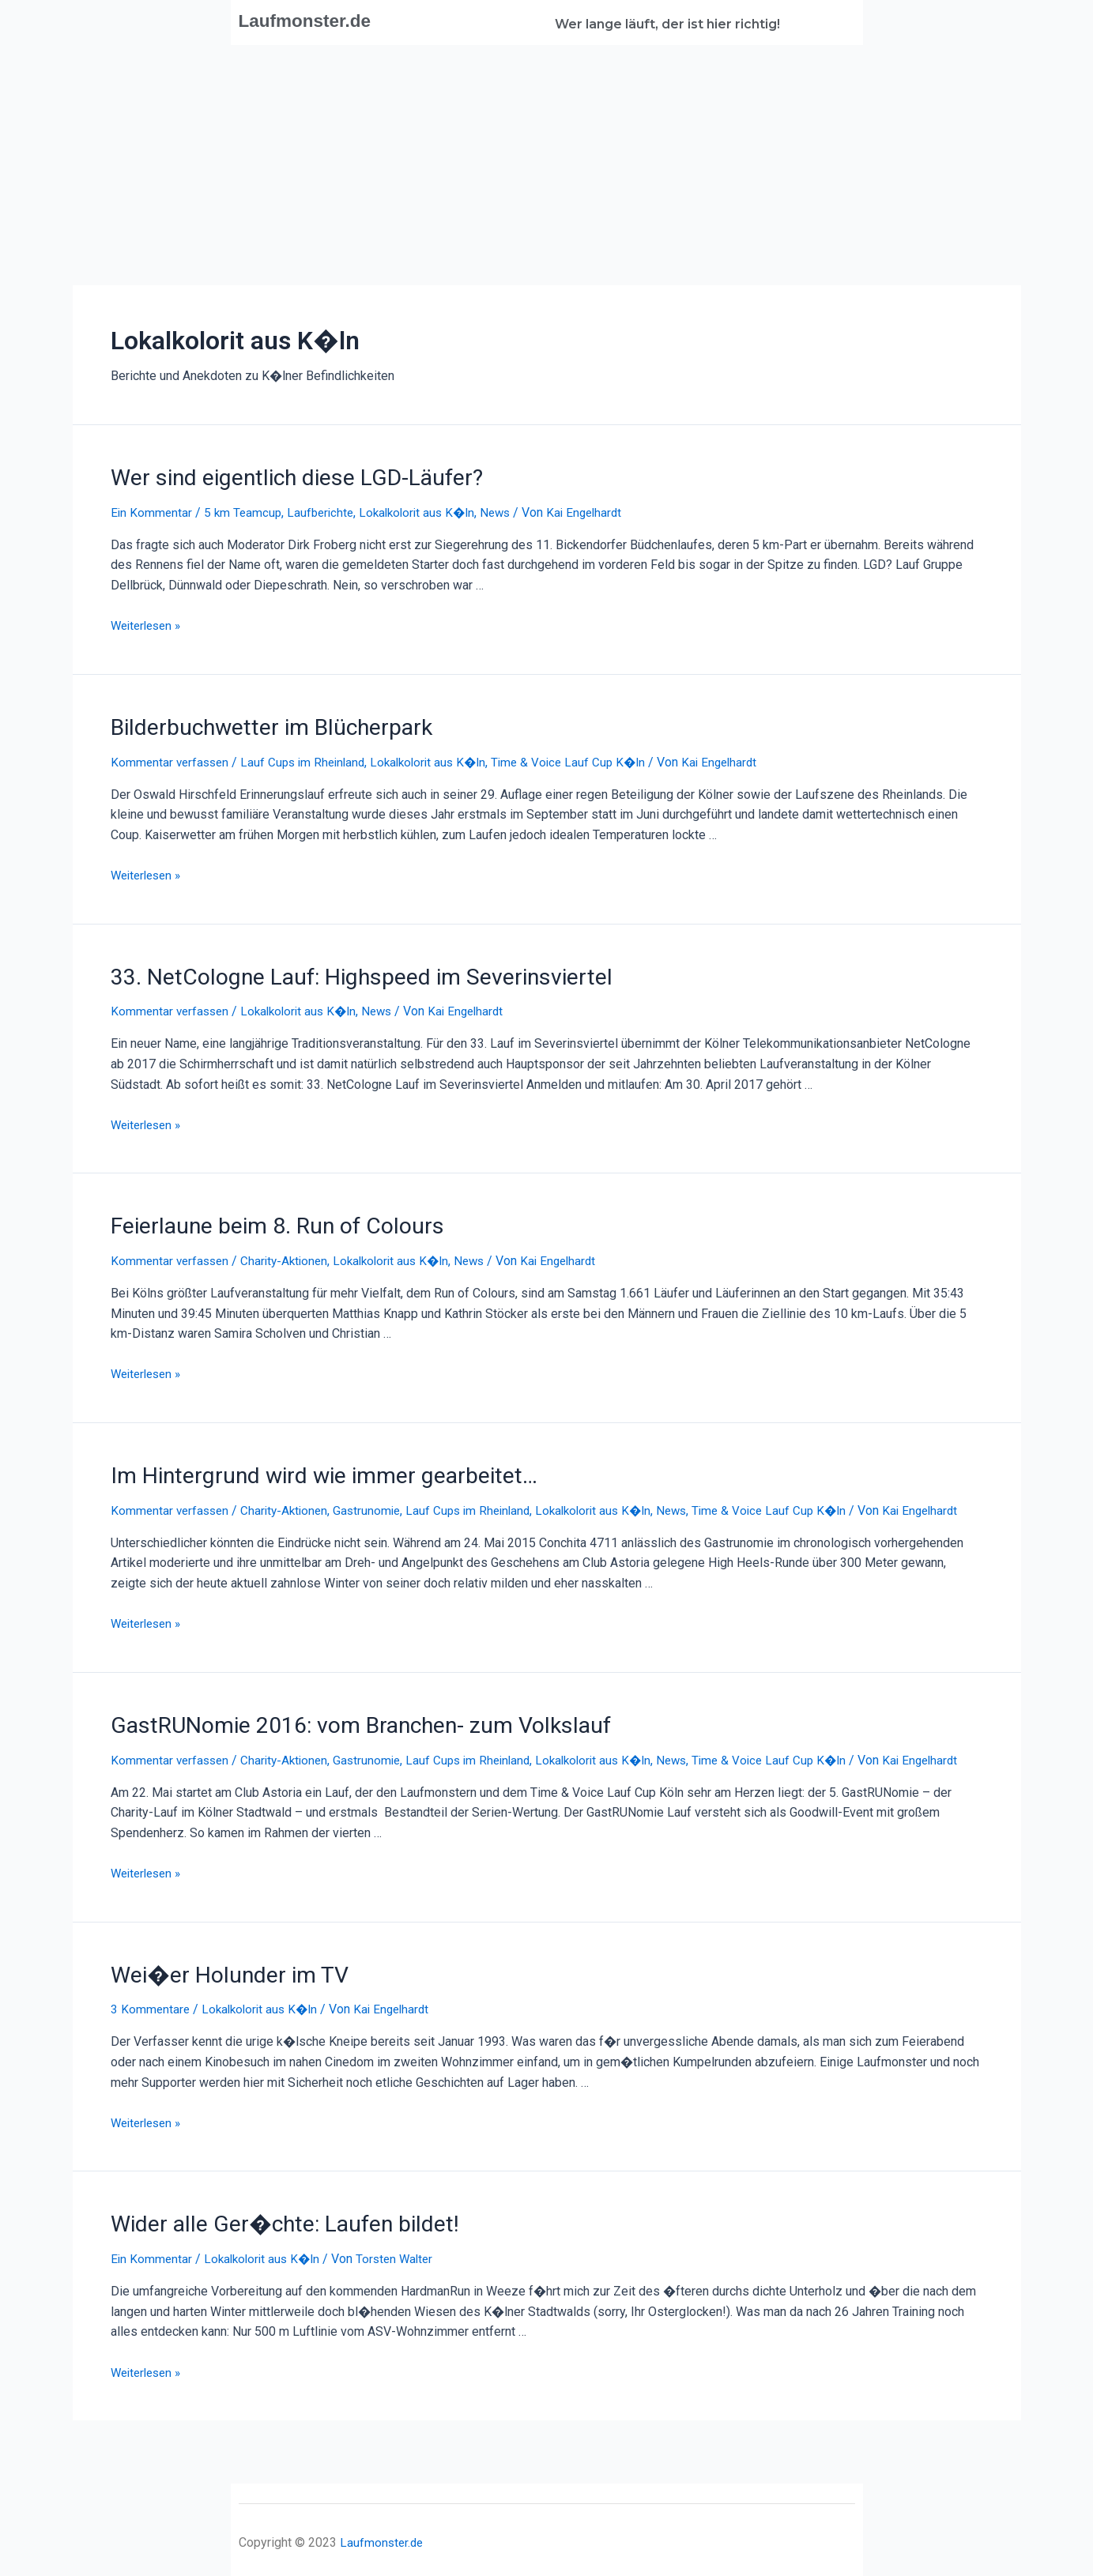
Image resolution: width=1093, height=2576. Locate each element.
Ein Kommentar (152, 510)
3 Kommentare (151, 2025)
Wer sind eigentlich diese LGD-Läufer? (280, 476)
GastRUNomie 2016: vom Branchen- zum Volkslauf (342, 1727)
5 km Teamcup (245, 510)
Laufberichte (325, 510)
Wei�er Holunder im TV (219, 1992)
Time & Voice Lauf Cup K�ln (586, 756)
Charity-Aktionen (290, 1249)
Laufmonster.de (315, 20)
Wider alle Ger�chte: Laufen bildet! (269, 2238)
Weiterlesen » (149, 622)
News (508, 510)
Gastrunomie (376, 1496)
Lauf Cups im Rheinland (310, 756)
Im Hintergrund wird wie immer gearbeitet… (305, 1462)
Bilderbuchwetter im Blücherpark (258, 723)
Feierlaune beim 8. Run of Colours (263, 1216)
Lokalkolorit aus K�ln (426, 510)
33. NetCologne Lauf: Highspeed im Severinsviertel (339, 969)
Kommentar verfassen (172, 756)
